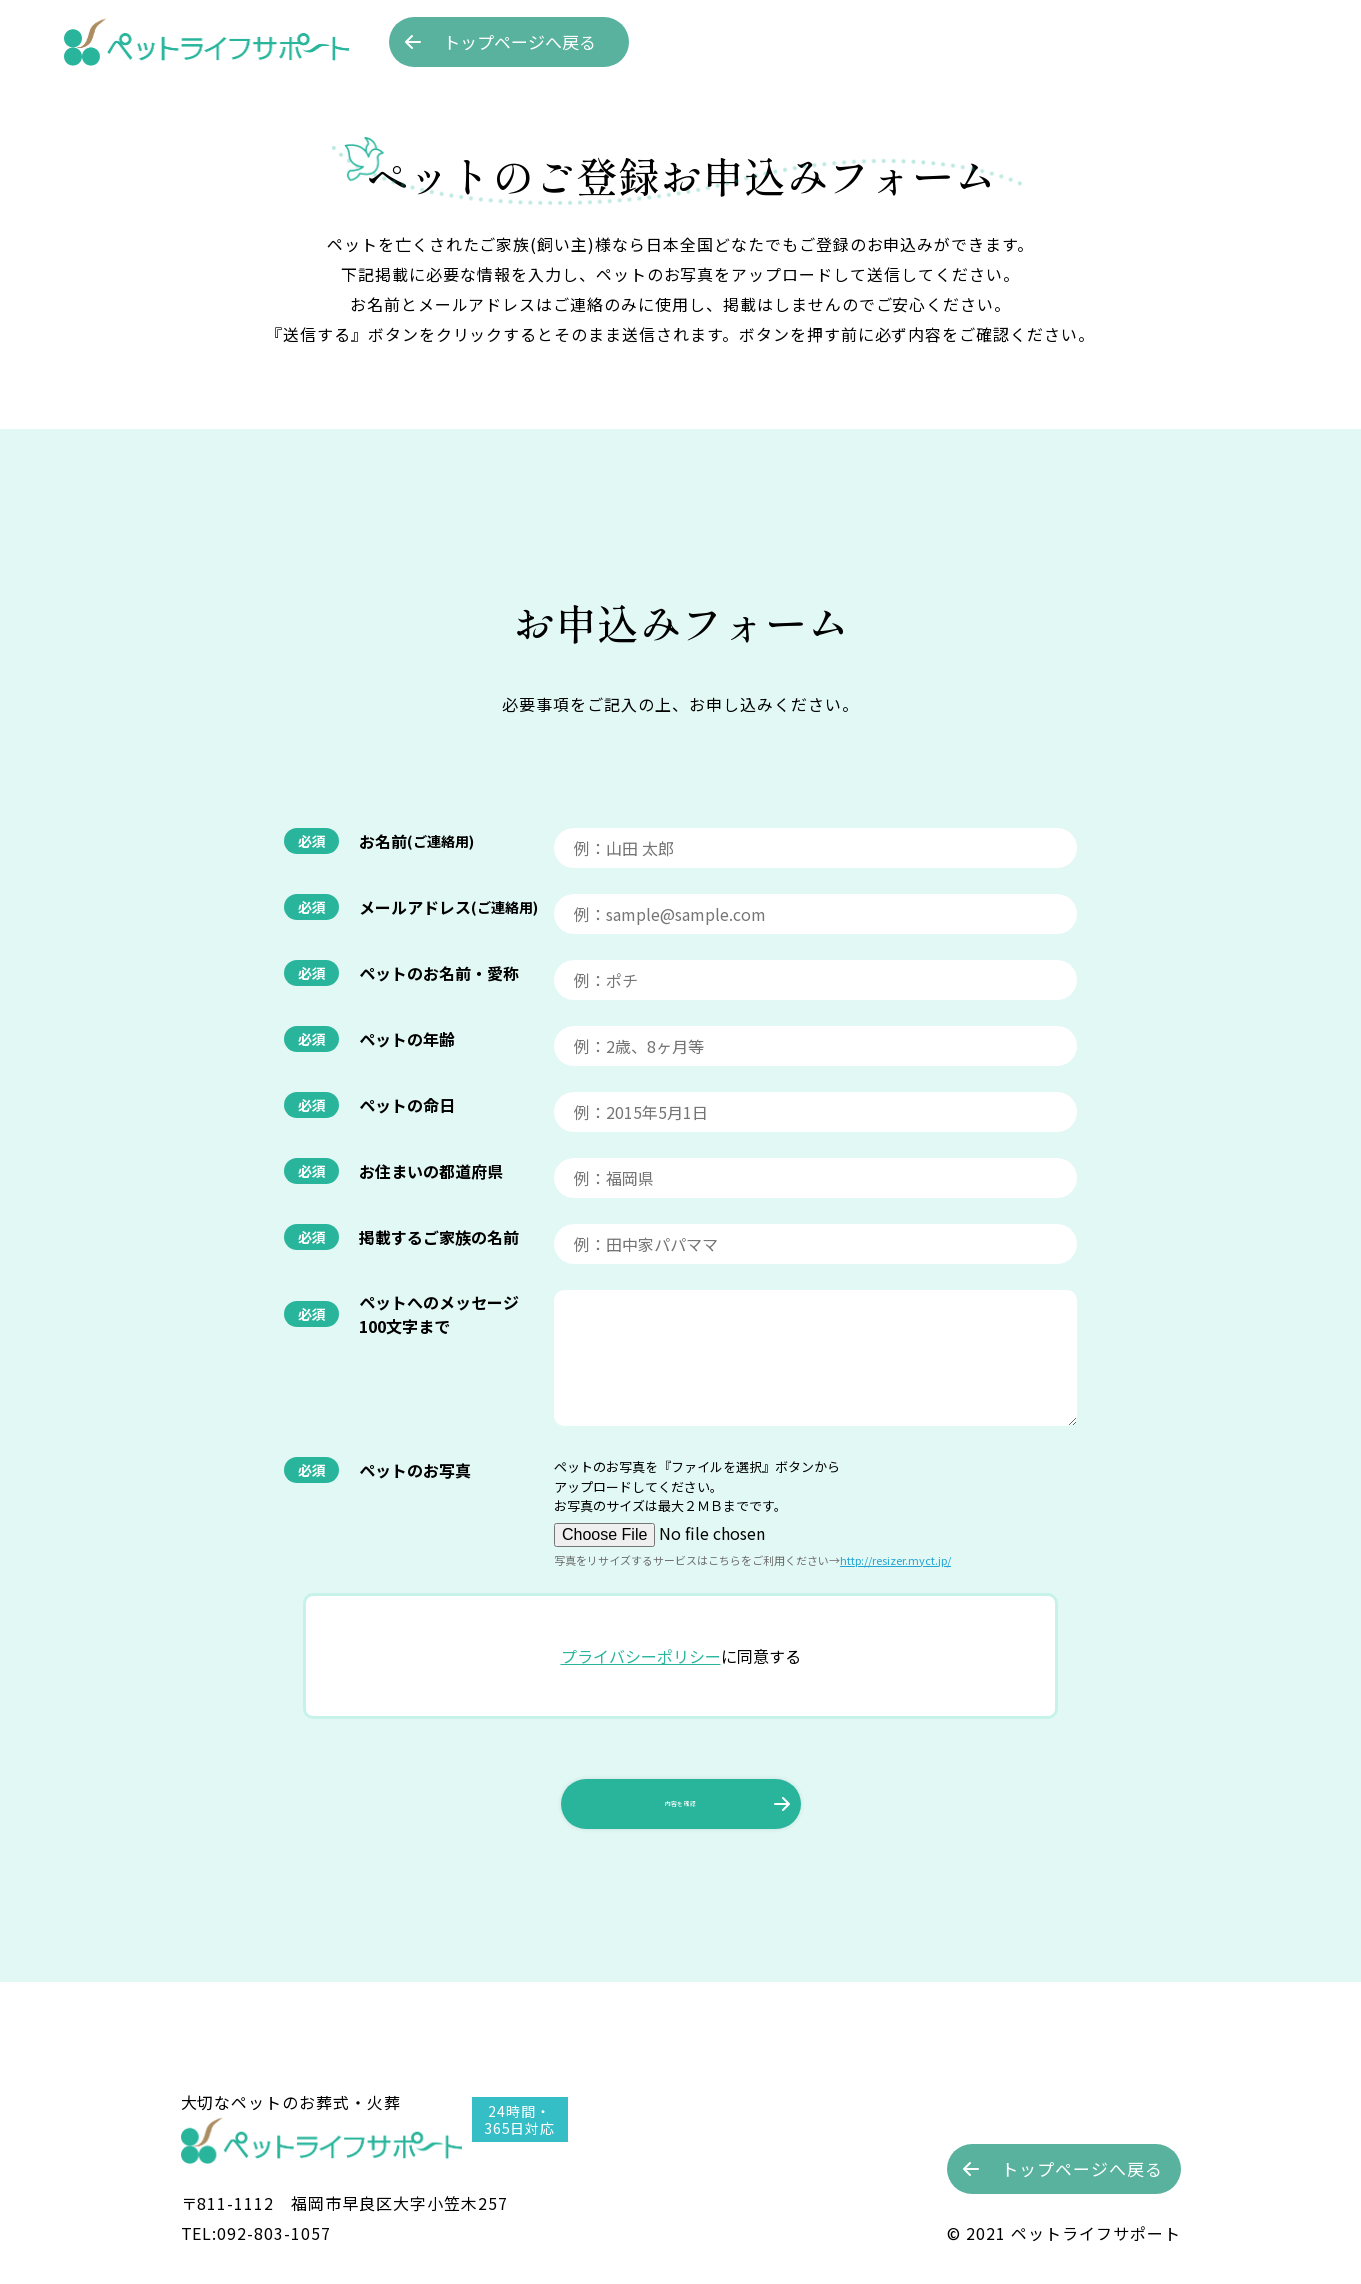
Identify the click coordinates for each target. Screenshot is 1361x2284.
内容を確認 (680, 1869)
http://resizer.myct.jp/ (895, 1625)
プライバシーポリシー (641, 1721)
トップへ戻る (519, 42)
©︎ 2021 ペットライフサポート (1063, 2233)
